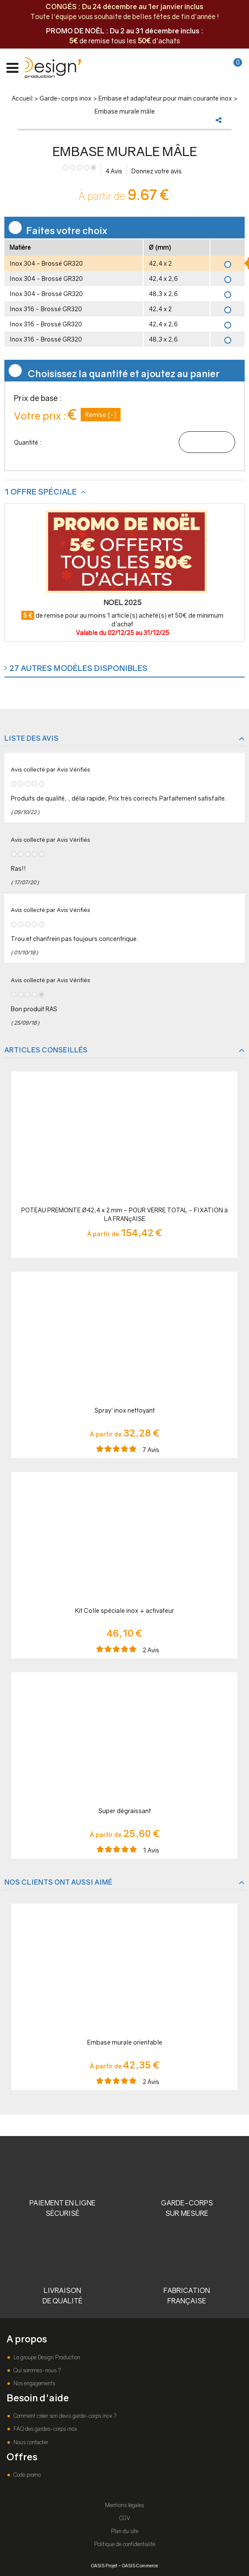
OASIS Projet (104, 2565)
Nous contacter (30, 2442)
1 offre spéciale (41, 491)
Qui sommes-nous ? (36, 2370)
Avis (113, 171)
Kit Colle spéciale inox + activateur (124, 1610)
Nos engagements (33, 2383)
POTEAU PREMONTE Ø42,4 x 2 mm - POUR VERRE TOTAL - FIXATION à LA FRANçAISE (124, 1214)
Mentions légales (124, 2505)
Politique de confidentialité (124, 2544)
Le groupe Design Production (46, 2357)
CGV (124, 2518)
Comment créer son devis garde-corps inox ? (64, 2416)
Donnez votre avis (156, 171)
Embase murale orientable (124, 2042)
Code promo (26, 2475)
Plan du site (124, 2531)
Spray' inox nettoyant (125, 1410)
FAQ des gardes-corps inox (44, 2429)
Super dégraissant (124, 1810)
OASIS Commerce (140, 2565)
